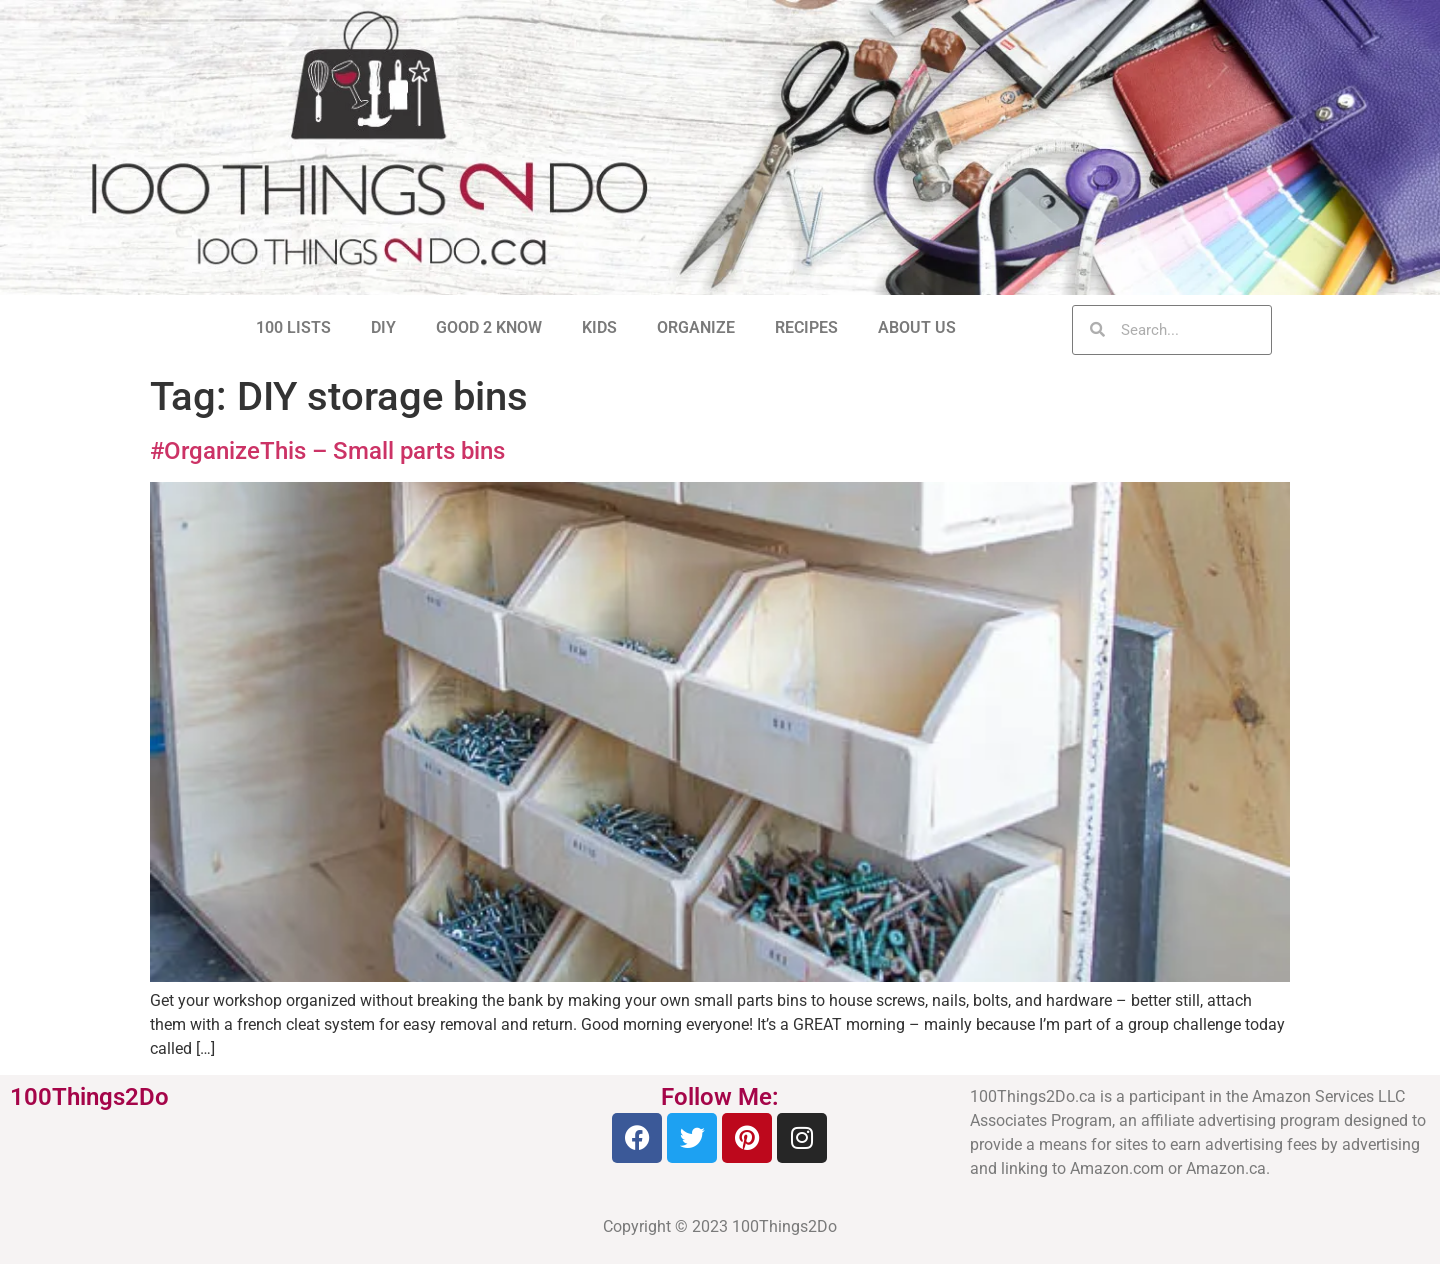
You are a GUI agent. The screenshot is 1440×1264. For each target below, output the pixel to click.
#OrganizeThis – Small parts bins (327, 451)
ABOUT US (917, 327)
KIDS (599, 327)
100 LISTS (293, 327)
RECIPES (806, 327)
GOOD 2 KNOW (489, 327)
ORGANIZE (696, 327)
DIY (383, 327)
